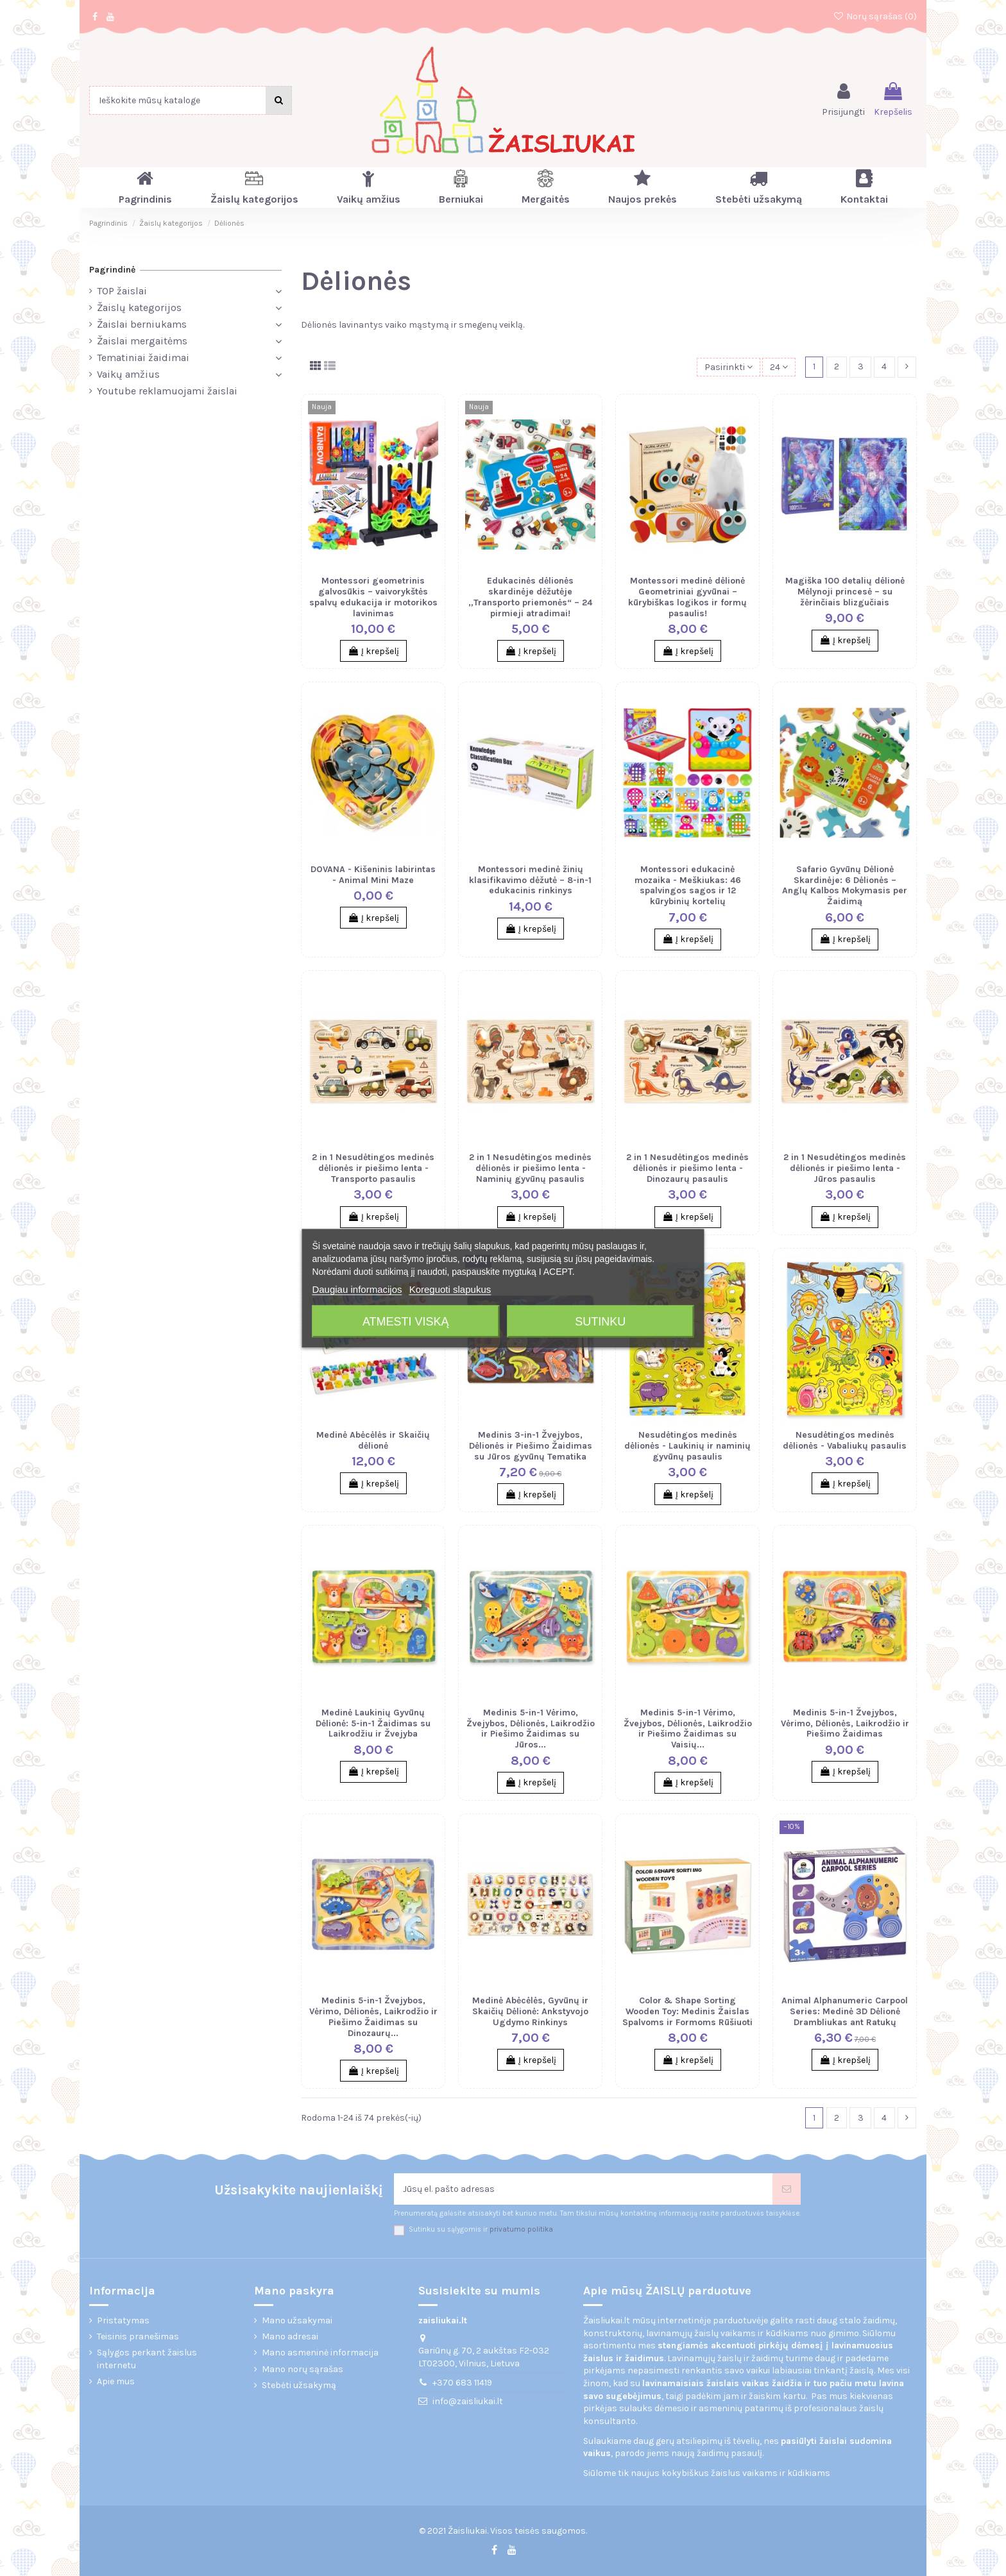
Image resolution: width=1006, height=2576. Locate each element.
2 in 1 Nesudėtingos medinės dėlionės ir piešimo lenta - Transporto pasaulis (373, 1168)
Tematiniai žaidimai (143, 357)
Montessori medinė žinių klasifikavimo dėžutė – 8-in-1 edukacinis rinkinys (530, 880)
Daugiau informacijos (357, 1288)
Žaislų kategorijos (139, 307)
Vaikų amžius (128, 374)
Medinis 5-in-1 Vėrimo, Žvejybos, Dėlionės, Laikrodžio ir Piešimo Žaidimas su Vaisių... (688, 1728)
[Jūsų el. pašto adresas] (583, 2189)
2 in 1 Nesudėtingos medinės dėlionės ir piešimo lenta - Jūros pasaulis (844, 1168)
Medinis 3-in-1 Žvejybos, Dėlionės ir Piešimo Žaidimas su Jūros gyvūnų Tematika (530, 1445)
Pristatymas (123, 2320)
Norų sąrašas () (875, 16)
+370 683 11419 (462, 2382)
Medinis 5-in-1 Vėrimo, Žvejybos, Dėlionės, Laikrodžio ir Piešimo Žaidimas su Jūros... (530, 1728)
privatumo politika (521, 2229)
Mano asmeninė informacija (320, 2352)
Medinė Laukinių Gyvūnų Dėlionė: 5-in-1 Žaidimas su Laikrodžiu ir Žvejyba (373, 1723)
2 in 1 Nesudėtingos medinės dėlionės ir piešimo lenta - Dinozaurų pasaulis (687, 1168)
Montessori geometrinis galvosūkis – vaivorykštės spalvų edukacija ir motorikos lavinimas (373, 596)
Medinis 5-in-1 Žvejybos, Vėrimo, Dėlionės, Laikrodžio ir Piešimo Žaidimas (845, 1723)
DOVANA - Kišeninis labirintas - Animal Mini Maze (373, 875)
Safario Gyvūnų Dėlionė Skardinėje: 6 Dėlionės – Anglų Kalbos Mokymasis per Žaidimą (844, 885)
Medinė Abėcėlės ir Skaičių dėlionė (373, 1440)
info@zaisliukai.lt (467, 2401)
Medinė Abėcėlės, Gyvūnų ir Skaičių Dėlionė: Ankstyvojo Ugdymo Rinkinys (530, 2011)
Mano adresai (290, 2336)
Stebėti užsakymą (299, 2385)
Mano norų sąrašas (302, 2369)
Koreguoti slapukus (450, 1288)
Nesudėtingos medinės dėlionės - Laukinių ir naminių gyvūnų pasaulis (687, 1445)
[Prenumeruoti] (786, 2189)
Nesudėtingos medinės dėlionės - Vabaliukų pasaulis (845, 1440)
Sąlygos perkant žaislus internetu (147, 2359)
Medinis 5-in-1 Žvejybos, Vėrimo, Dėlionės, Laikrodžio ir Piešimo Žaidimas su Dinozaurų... (373, 2016)
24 (779, 367)
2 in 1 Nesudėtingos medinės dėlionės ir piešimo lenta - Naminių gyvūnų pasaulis (530, 1168)
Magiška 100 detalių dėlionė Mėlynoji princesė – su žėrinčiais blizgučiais (845, 591)
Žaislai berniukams (142, 324)
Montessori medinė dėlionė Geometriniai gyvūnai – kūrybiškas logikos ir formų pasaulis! (687, 596)
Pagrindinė (112, 269)
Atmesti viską (405, 1321)
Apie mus (116, 2381)
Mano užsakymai (297, 2320)
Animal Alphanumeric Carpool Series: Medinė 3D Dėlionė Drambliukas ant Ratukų (844, 2011)
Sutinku (600, 1321)
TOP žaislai (122, 291)
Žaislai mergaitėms (142, 341)
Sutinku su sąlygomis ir (481, 2229)
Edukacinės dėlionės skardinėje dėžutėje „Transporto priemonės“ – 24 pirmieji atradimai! (530, 596)
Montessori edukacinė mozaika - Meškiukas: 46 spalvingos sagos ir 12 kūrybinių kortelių (688, 885)
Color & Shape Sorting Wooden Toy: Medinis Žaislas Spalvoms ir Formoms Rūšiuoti (687, 2011)
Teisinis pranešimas (138, 2336)
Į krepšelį (373, 651)
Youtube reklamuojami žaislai (167, 391)
